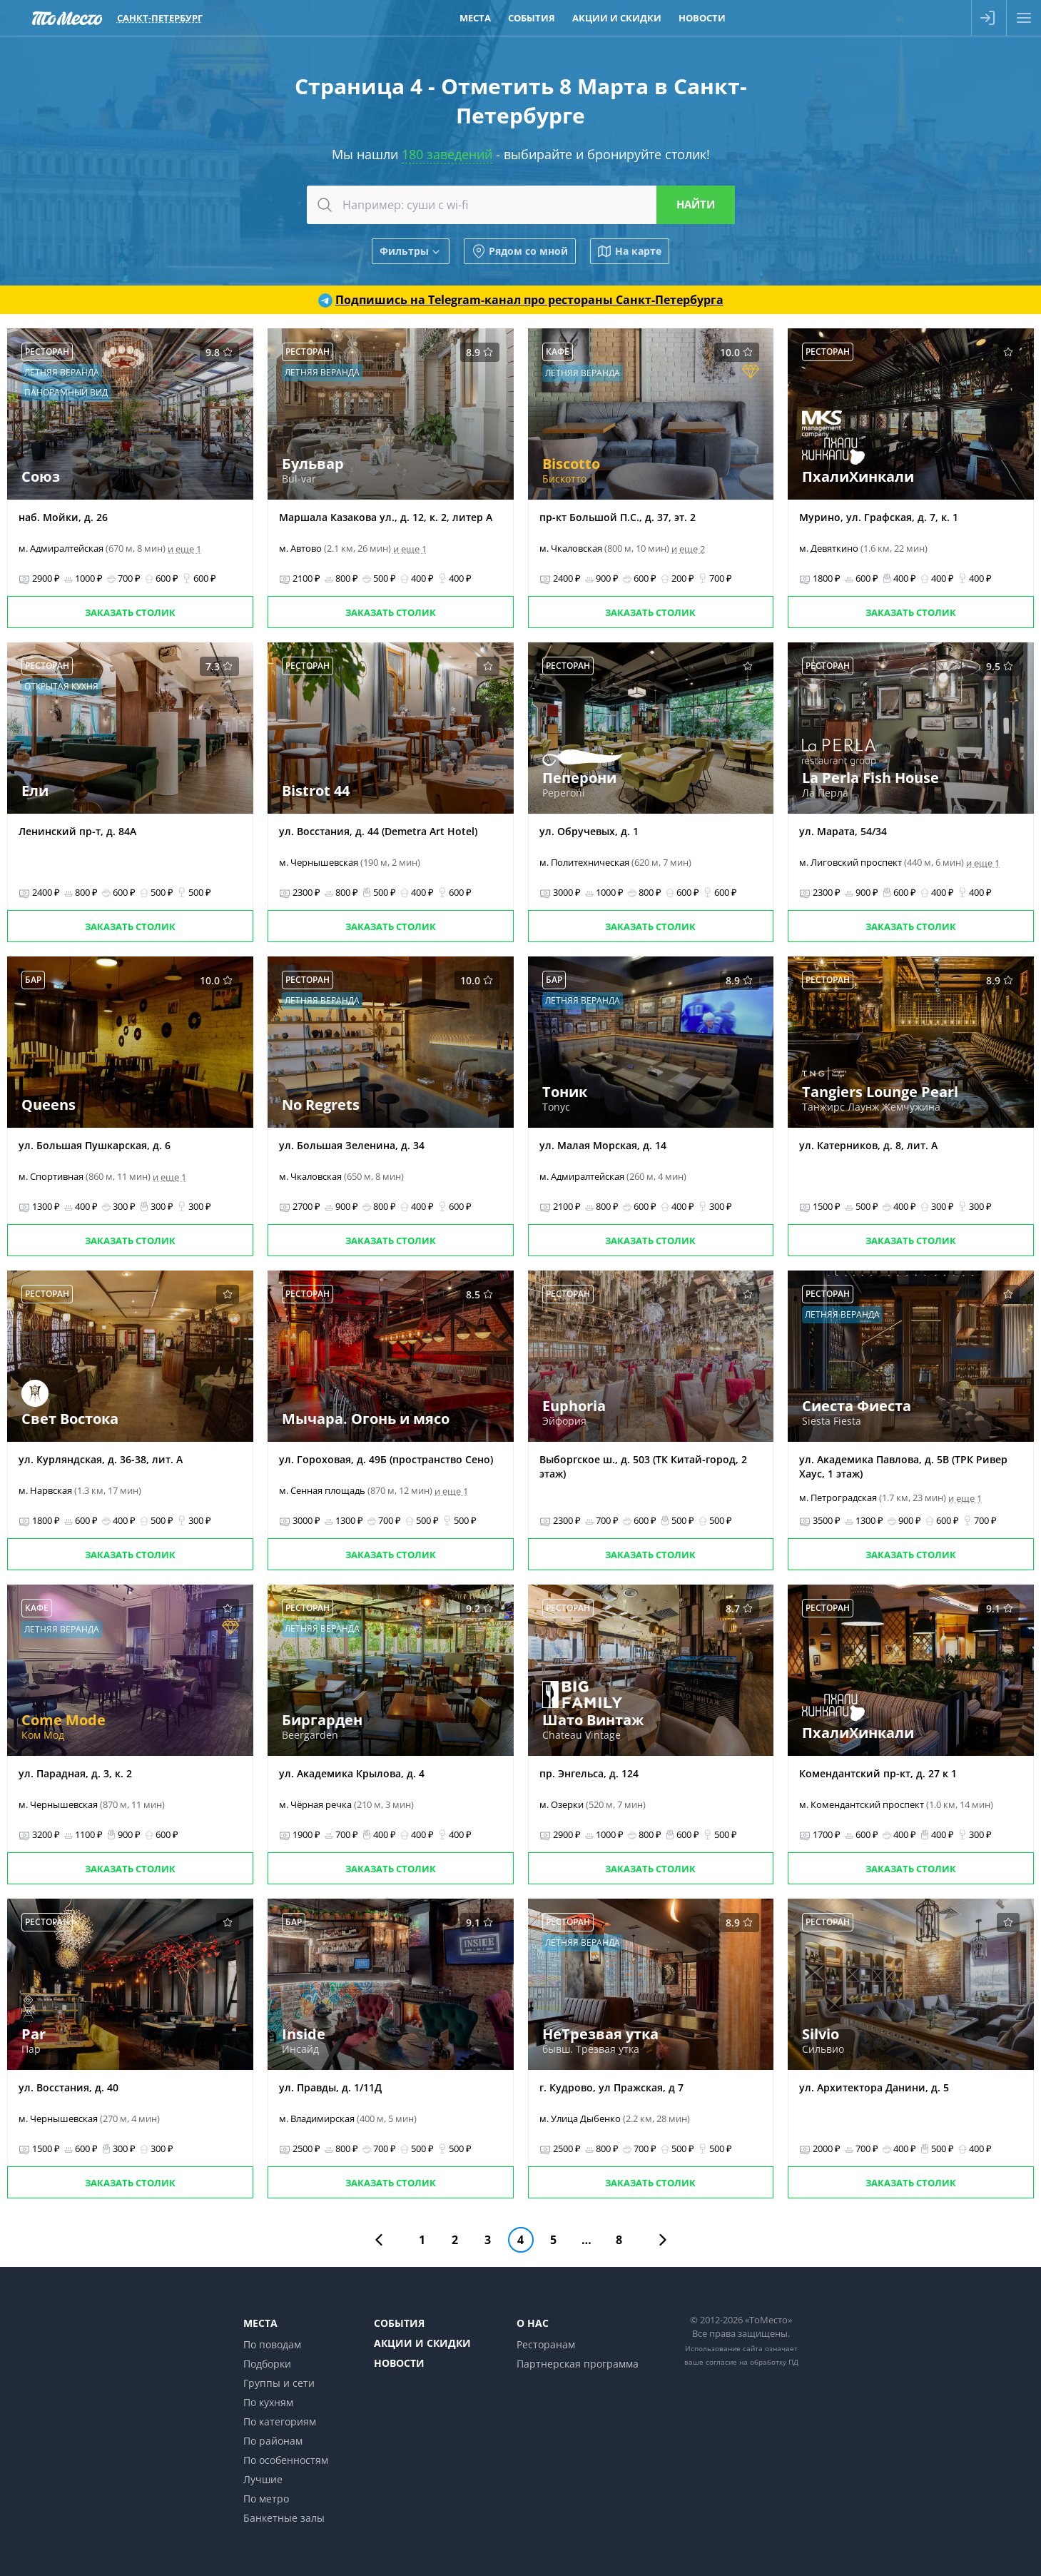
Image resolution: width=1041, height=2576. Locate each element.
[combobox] (521, 205)
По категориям (279, 2421)
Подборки (267, 2363)
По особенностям (285, 2460)
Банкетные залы (284, 2518)
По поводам (272, 2344)
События (399, 2323)
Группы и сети (279, 2383)
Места (260, 2323)
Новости (399, 2363)
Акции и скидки (422, 2343)
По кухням (268, 2402)
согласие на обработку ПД (752, 2362)
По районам (273, 2441)
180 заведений (447, 154)
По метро (266, 2498)
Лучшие (263, 2479)
